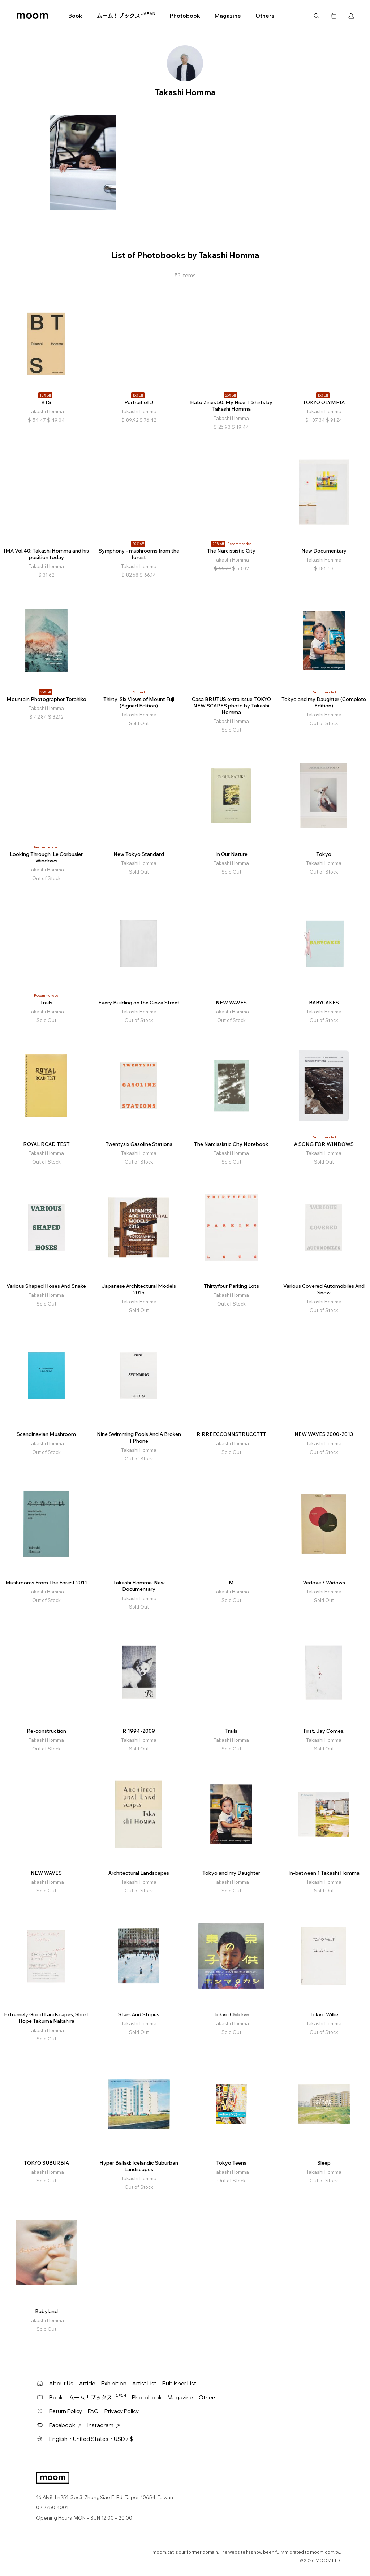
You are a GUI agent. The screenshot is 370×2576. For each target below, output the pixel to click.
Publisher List (179, 2383)
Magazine (228, 15)
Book (75, 15)
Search (316, 16)
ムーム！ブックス (126, 15)
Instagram (103, 2425)
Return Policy (65, 2411)
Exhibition (113, 2383)
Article (87, 2383)
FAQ (93, 2411)
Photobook (185, 15)
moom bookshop (32, 16)
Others (264, 15)
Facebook (65, 2425)
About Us (61, 2383)
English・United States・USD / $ (91, 2439)
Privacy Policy (121, 2411)
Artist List (144, 2383)
